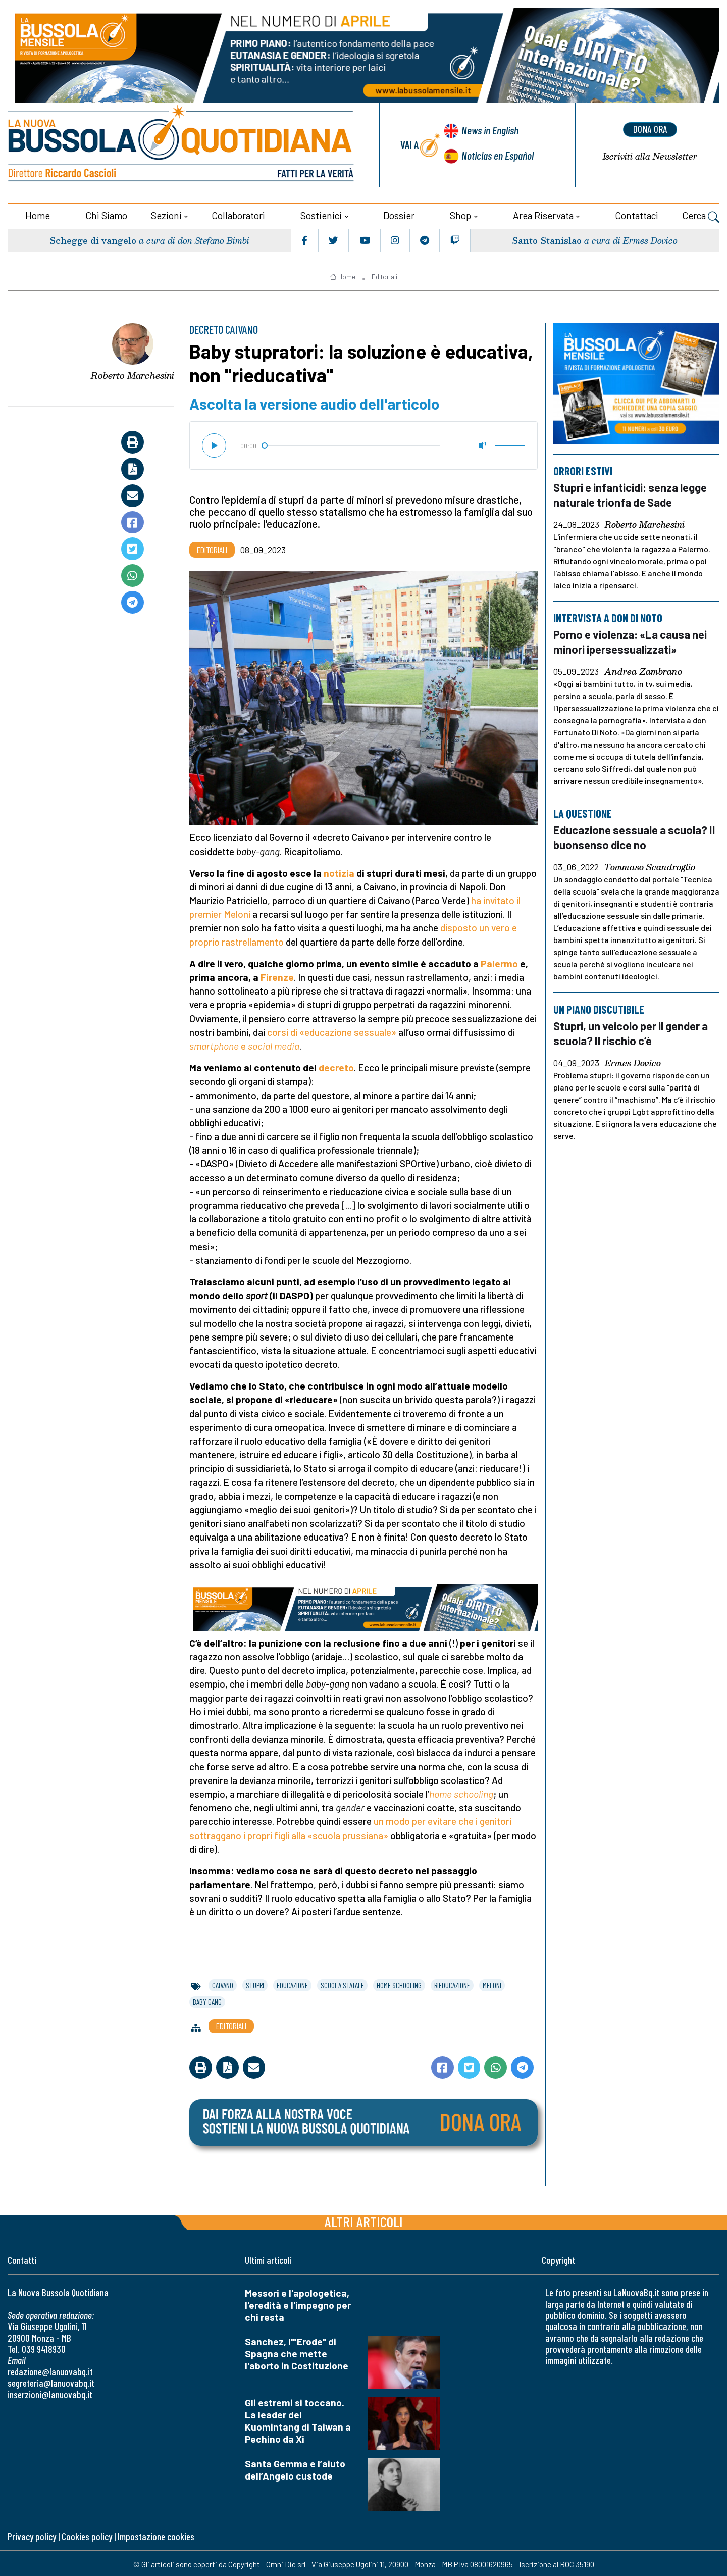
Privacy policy (32, 2534)
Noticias (496, 154)
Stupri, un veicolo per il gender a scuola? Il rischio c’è (633, 1029)
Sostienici (321, 213)
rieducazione (452, 1983)
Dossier (398, 213)
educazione (292, 1983)
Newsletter (650, 156)
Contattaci (636, 213)
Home (37, 213)
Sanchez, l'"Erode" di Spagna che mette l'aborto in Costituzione (296, 2351)
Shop (460, 213)
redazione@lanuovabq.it (50, 2369)
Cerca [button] (700, 215)
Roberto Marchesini (132, 373)
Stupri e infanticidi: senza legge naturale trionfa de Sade (632, 492)
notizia (339, 871)
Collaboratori (238, 213)
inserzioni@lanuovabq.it (50, 2392)
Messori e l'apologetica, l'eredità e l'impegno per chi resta (298, 2303)
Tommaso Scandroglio (649, 864)
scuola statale (342, 1983)
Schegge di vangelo (93, 238)
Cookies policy (87, 2534)
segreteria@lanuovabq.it (51, 2381)
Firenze (277, 975)
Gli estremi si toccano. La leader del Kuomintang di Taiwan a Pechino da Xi (298, 2419)
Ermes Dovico (633, 1059)
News (487, 131)
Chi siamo (106, 213)
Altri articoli (364, 2219)
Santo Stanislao (546, 238)
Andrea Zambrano (643, 669)
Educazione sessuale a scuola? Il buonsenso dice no (635, 834)
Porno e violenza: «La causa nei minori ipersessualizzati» (632, 639)
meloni (492, 1983)
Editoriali (384, 275)
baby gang (207, 1999)
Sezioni (166, 213)
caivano (222, 1983)
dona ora (650, 129)
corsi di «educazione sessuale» (331, 1030)
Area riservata (543, 213)
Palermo (499, 961)
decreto (336, 1065)
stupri (255, 1983)
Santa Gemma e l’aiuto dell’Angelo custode (295, 2468)
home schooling (399, 1983)
